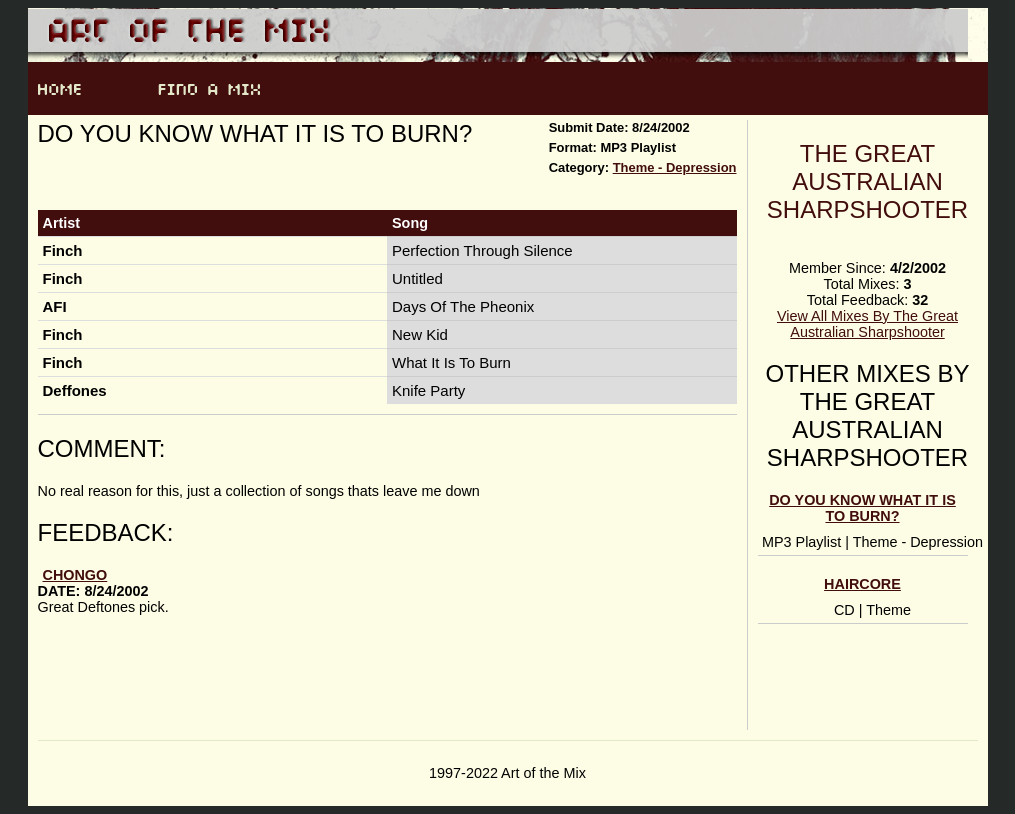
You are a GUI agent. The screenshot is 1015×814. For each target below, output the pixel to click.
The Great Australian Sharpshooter (867, 181)
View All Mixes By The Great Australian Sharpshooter (867, 324)
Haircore (862, 584)
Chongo (75, 575)
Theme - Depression (675, 167)
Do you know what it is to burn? (862, 508)
